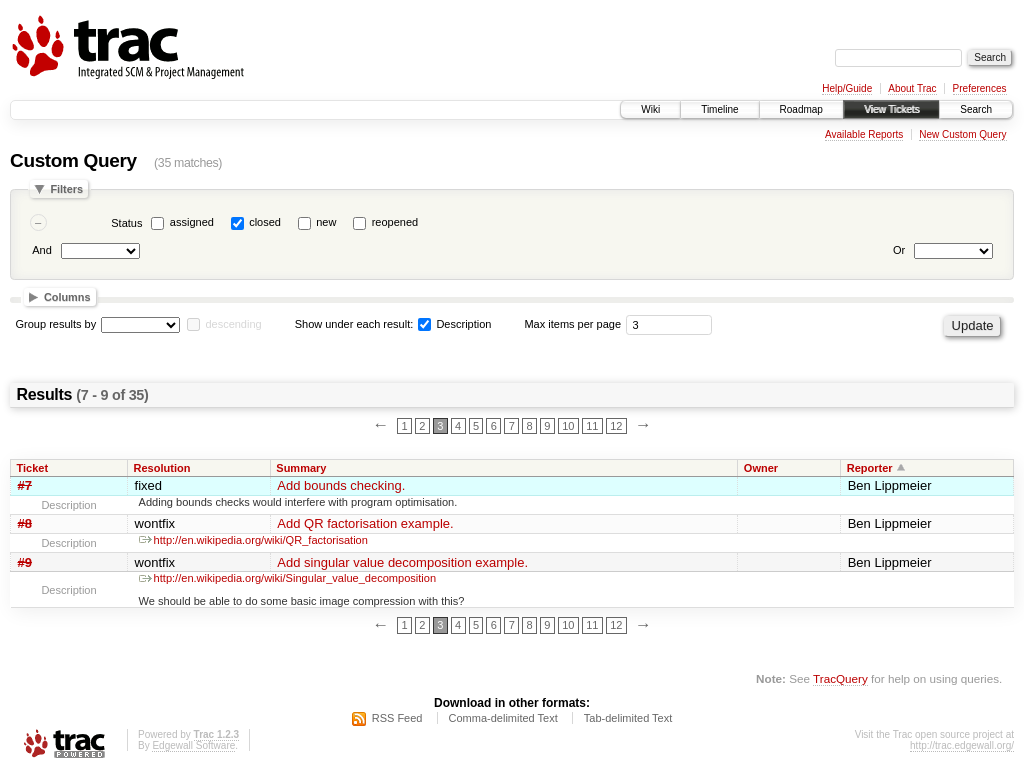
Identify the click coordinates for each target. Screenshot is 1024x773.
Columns (67, 297)
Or (899, 250)
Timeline (719, 109)
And (42, 250)
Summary (301, 468)
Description (454, 324)
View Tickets (891, 109)
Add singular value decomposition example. (402, 562)
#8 (25, 523)
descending (233, 324)
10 (568, 426)
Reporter (870, 468)
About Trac (912, 88)
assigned (192, 222)
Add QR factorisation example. (365, 523)
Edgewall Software (193, 745)
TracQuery (840, 678)
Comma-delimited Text (503, 718)
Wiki (650, 109)
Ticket (33, 468)
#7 (25, 485)
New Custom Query (962, 134)
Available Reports (864, 134)
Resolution (162, 468)
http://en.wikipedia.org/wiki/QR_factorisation (253, 540)
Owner (761, 468)
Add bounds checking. (341, 485)
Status (126, 223)
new (326, 222)
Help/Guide (847, 88)
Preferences (980, 88)
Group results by (56, 324)
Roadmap (801, 109)
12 (616, 426)
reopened (395, 222)
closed (265, 222)
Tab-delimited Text (628, 718)
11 (592, 426)
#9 (25, 562)
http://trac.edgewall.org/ (962, 745)
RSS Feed (397, 718)
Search (976, 109)
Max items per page (572, 324)
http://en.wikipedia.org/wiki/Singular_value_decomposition (287, 578)
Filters (66, 189)
